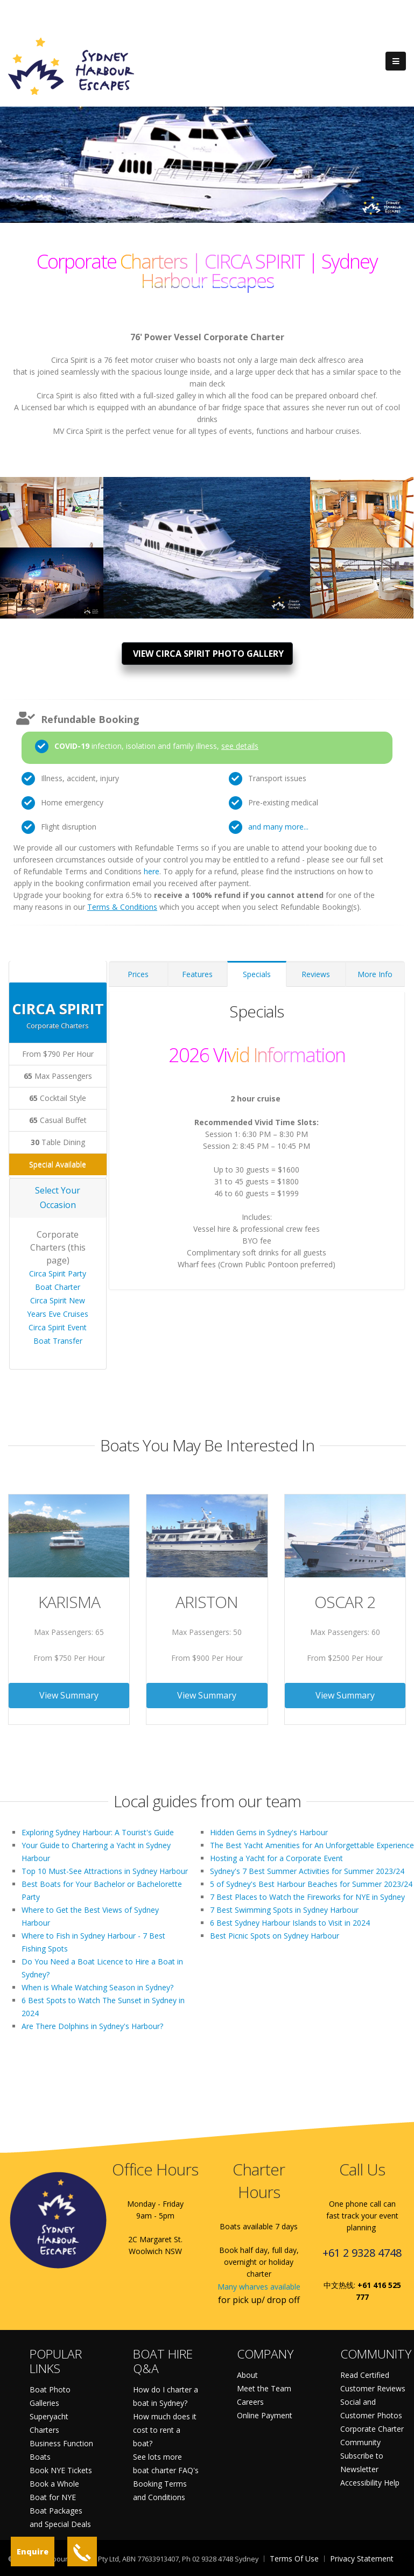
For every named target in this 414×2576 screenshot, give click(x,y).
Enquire (32, 2551)
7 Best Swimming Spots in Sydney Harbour (284, 1910)
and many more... (278, 827)
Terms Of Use (294, 2558)
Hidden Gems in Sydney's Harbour (269, 1832)
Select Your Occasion (57, 1197)
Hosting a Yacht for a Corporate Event (276, 1858)
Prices (138, 974)
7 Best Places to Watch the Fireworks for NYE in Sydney (307, 1897)
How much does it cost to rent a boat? (165, 2429)
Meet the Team (264, 2388)
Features (197, 974)
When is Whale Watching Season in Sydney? (97, 1987)
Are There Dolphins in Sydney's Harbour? (92, 2026)
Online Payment (264, 2415)
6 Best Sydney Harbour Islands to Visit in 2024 (290, 1923)
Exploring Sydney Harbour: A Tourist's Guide (98, 1832)
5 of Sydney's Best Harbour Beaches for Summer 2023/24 (311, 1884)
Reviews (315, 974)
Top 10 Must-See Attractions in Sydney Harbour (105, 1871)
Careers (250, 2402)
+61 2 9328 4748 (362, 2252)
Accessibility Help (369, 2482)
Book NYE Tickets (61, 2470)
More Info (374, 974)
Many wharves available (258, 2287)
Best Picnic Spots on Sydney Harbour (274, 1936)
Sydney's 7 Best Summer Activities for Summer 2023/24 (307, 1871)
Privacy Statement (362, 2558)
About (247, 2375)
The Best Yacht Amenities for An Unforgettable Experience (312, 1845)
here (151, 871)
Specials (257, 974)
